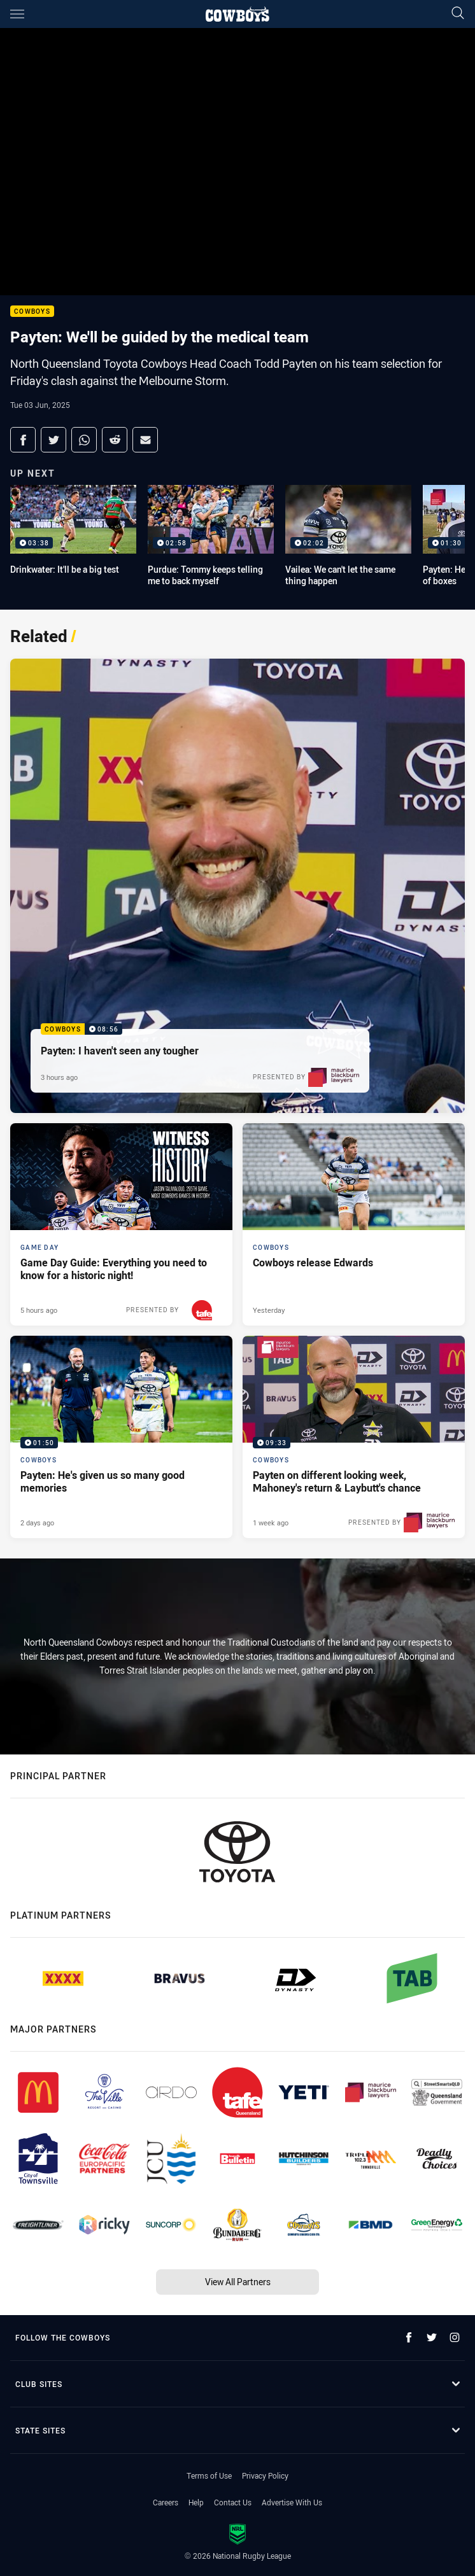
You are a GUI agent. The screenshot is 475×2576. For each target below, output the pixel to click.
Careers (165, 2502)
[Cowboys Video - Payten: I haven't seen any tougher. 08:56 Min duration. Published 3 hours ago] (237, 886)
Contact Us (233, 2502)
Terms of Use (209, 2475)
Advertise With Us (292, 2502)
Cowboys (32, 311)
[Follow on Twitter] (432, 2337)
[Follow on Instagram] (455, 2337)
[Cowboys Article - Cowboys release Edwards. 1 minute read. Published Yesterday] (354, 1224)
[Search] (458, 14)
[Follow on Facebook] (409, 2337)
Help (196, 2502)
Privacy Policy (265, 2475)
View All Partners (238, 2282)
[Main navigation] (17, 14)
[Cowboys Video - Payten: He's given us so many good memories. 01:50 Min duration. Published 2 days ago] (121, 1437)
